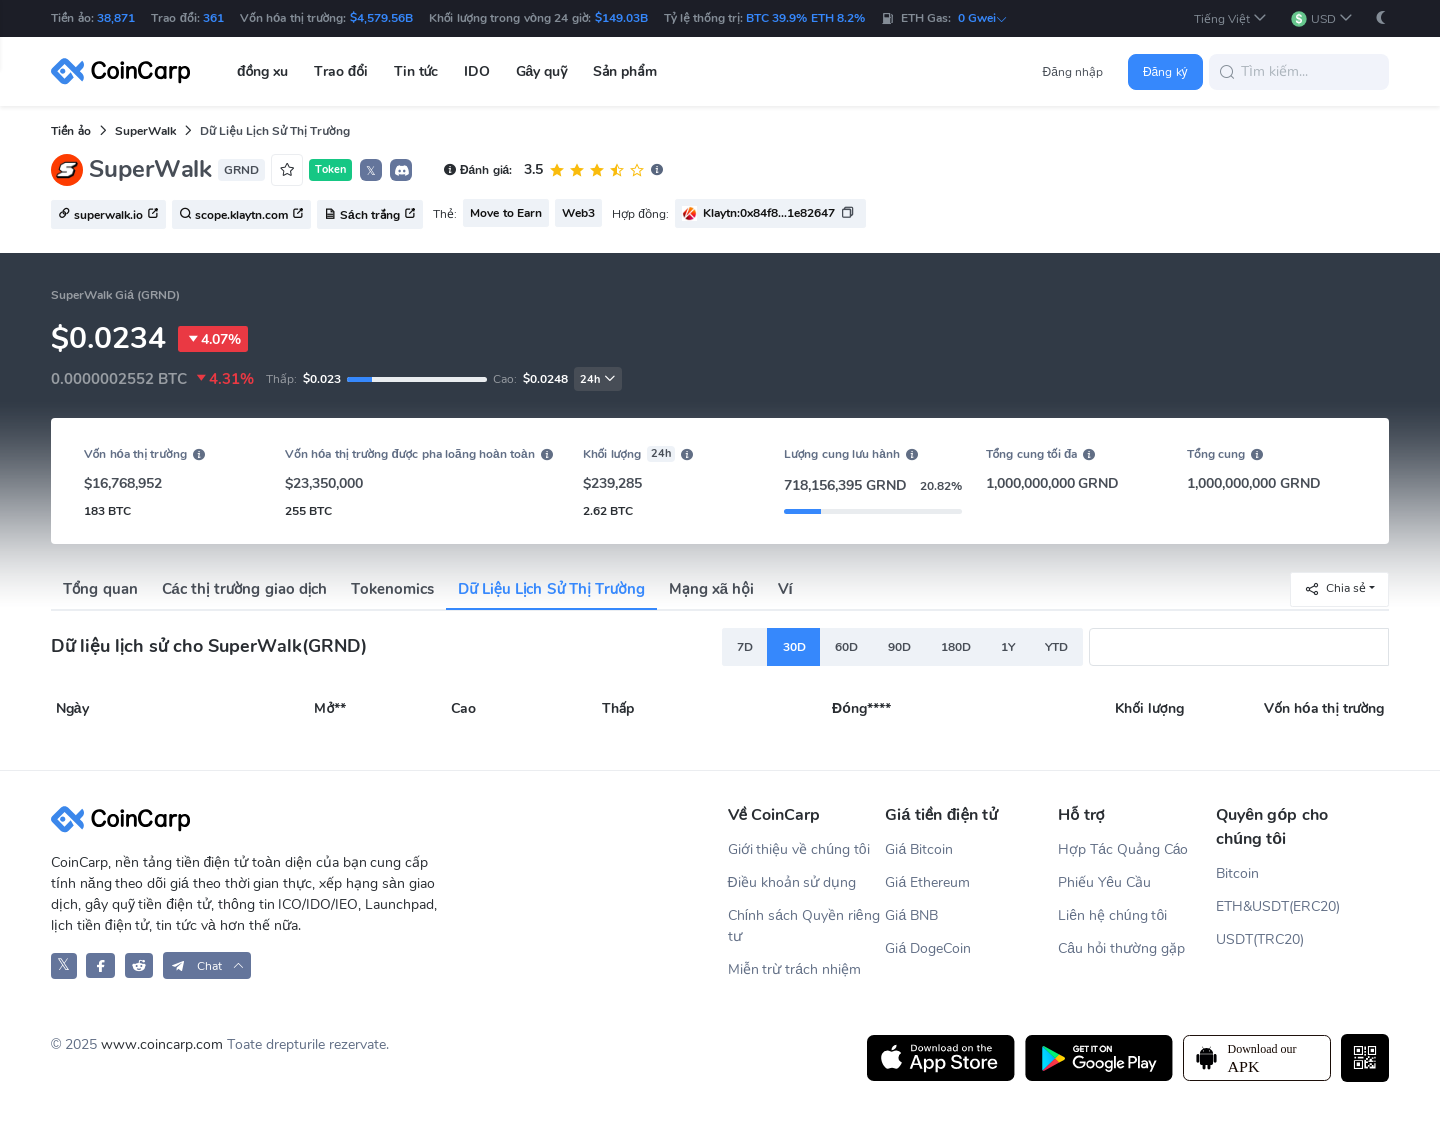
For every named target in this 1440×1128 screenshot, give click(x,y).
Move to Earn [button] (506, 213)
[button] (1231, 18)
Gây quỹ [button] (542, 71)
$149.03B (621, 18)
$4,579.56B (381, 18)
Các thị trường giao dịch (245, 589)
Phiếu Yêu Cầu (1104, 882)
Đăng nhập (1073, 72)
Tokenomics (392, 589)
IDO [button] (477, 71)
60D (846, 647)
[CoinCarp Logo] (126, 71)
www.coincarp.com (162, 1044)
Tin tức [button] (416, 71)
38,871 (116, 18)
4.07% (213, 339)
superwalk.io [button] (108, 215)
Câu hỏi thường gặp (1121, 948)
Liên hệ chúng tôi (1112, 915)
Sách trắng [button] (370, 215)
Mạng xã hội (711, 589)
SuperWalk (145, 131)
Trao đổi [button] (341, 71)
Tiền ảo (71, 131)
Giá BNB (911, 915)
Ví (785, 589)
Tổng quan (100, 589)
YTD (1056, 647)
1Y (1008, 647)
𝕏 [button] (371, 171)
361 (213, 18)
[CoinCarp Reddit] (139, 965)
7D (745, 647)
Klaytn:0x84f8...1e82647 (769, 213)
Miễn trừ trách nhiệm (794, 969)
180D (956, 647)
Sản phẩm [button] (625, 71)
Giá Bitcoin (919, 849)
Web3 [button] (578, 213)
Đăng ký (1165, 72)
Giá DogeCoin (928, 948)
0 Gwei (983, 18)
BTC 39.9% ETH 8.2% (805, 18)
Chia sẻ (1335, 588)
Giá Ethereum (927, 882)
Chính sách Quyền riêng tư (804, 926)
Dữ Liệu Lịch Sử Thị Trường (551, 589)
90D (899, 647)
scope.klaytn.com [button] (241, 215)
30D (794, 647)
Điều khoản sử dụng (792, 882)
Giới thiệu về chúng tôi (799, 849)
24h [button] (598, 379)
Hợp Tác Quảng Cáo (1123, 849)
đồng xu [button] (262, 71)
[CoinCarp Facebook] (100, 965)
